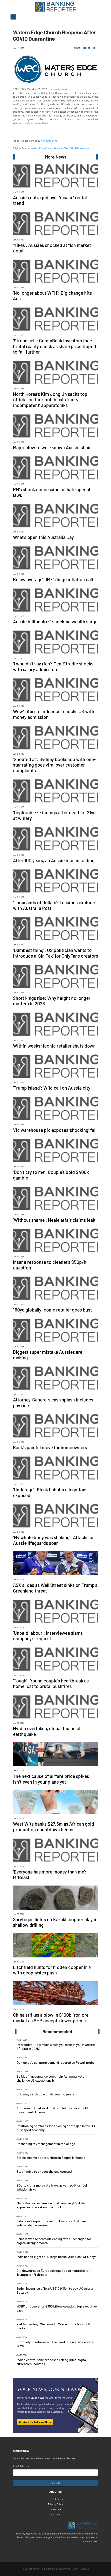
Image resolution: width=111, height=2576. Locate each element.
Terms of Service (55, 2499)
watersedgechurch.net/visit (33, 122)
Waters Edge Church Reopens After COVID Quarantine (60, 148)
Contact (55, 2514)
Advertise (55, 2509)
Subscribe (55, 2482)
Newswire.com (58, 89)
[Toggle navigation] (13, 17)
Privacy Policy (55, 2504)
